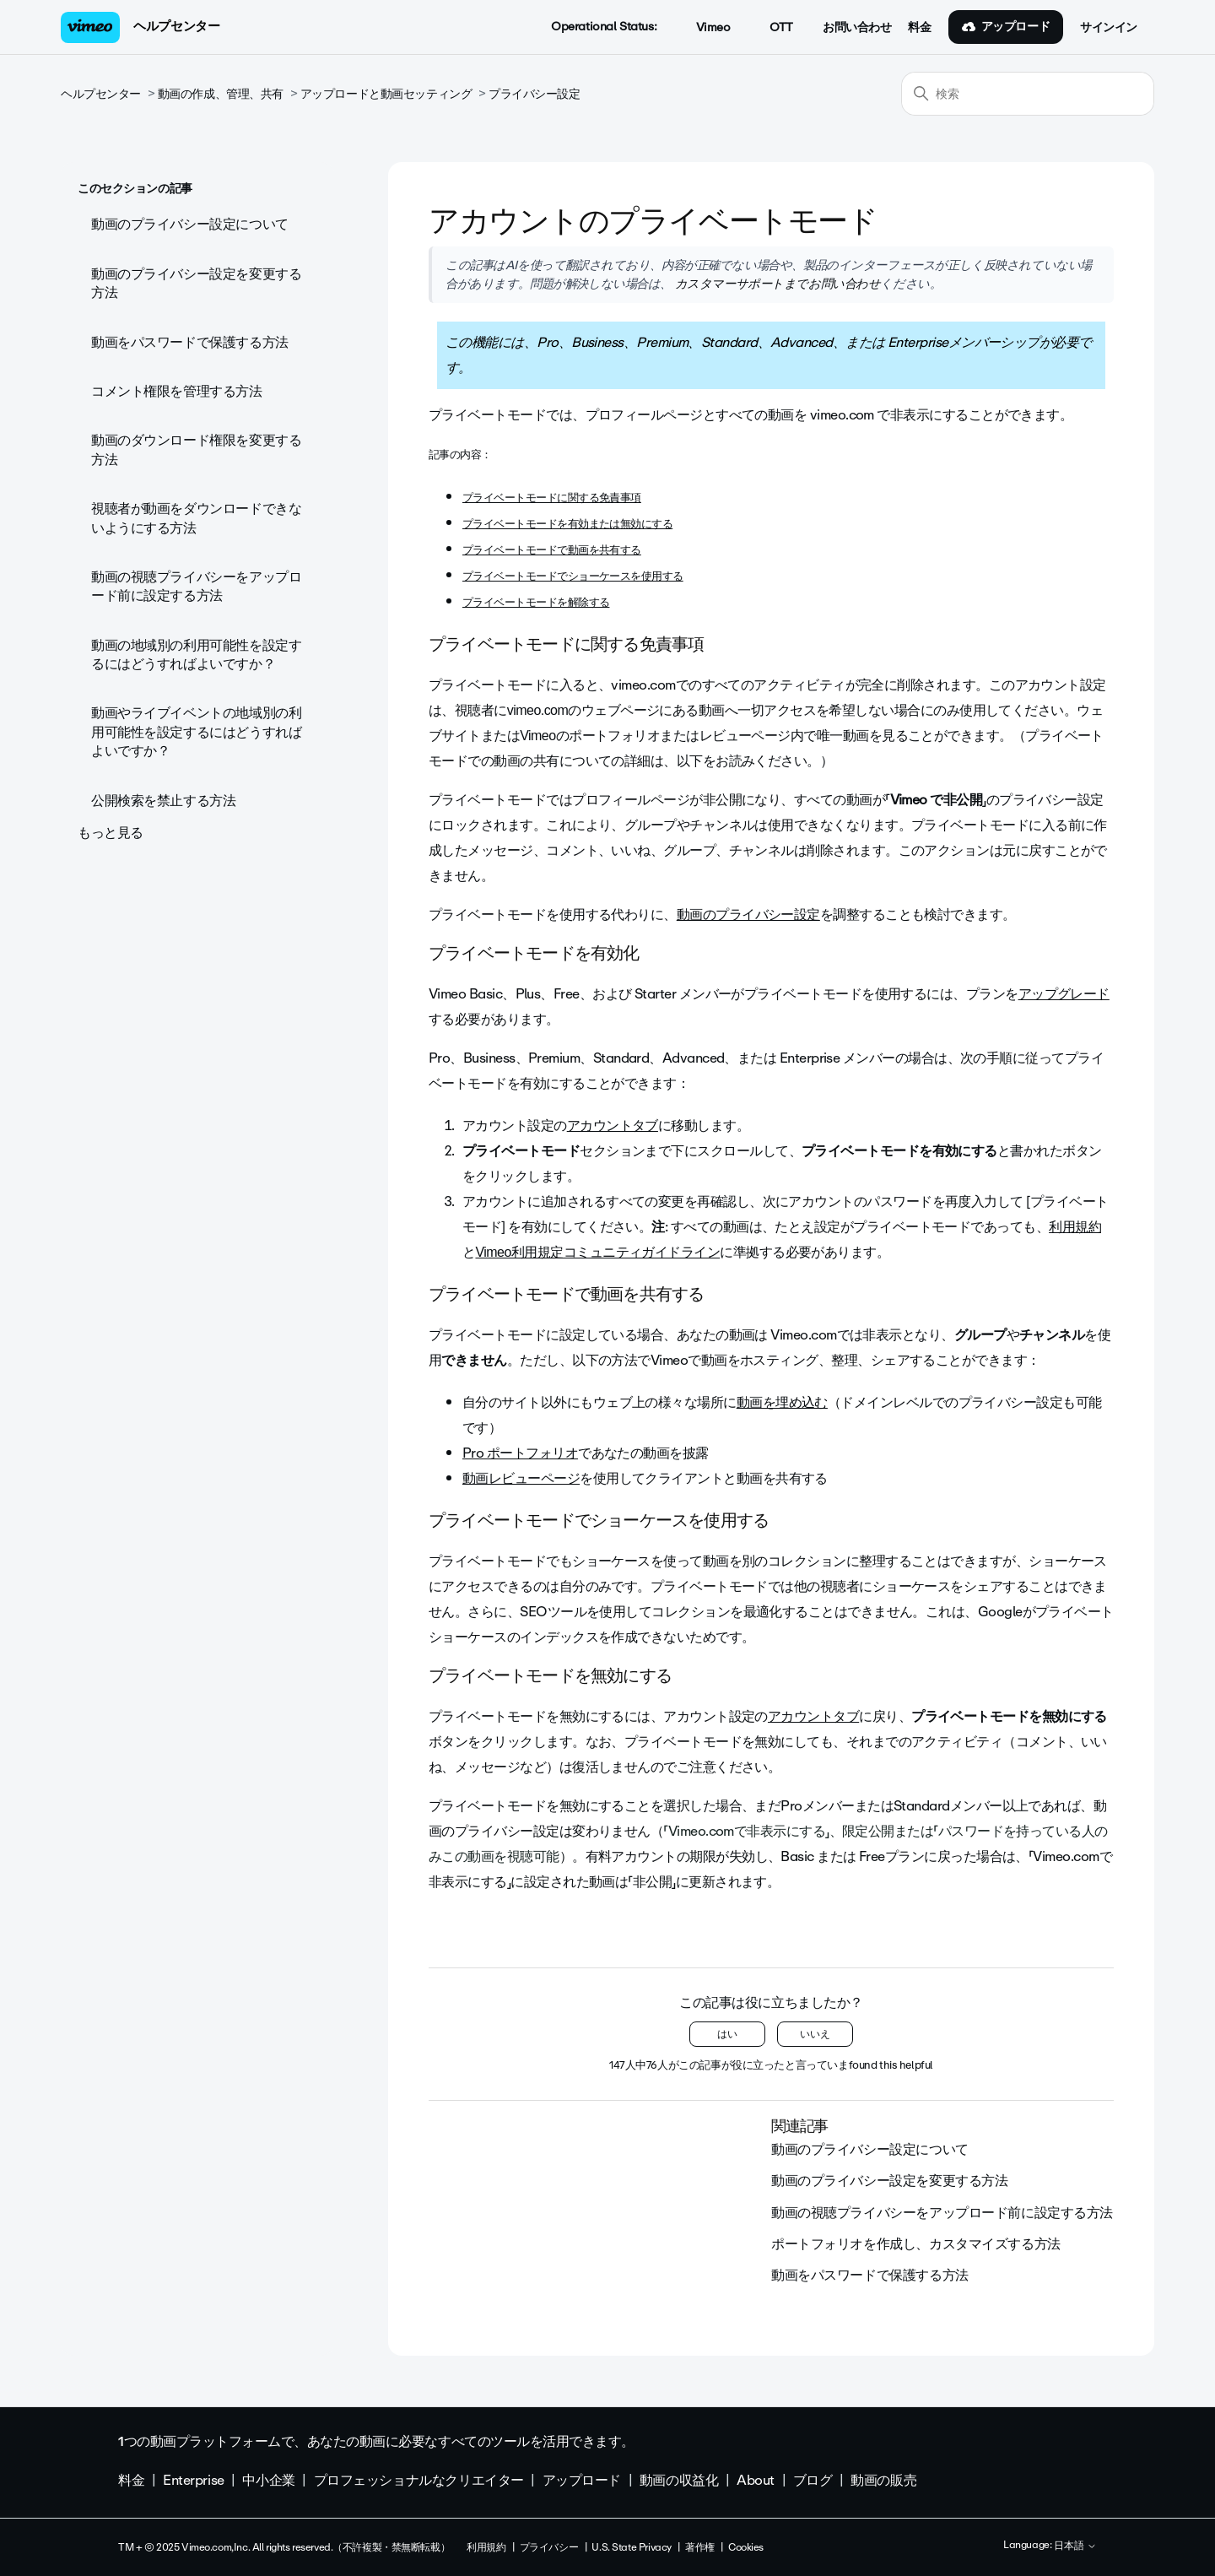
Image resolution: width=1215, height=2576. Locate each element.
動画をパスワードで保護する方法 (190, 342)
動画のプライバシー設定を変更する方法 (196, 283)
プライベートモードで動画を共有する (551, 550)
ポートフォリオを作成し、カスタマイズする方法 (916, 2243)
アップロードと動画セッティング (386, 94)
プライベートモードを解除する (535, 602)
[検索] (1027, 94)
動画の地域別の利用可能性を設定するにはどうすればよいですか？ (196, 654)
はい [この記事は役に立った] (727, 2034)
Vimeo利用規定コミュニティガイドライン (597, 1252)
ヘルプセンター (176, 26)
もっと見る (110, 832)
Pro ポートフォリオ (520, 1453)
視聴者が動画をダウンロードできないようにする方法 (196, 517)
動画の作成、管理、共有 (221, 94)
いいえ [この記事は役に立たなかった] (815, 2034)
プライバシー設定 (534, 94)
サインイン (1108, 27)
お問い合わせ (857, 27)
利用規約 (1075, 1227)
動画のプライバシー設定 (748, 914)
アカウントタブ (612, 1125)
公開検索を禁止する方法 (163, 800)
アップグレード (1064, 993)
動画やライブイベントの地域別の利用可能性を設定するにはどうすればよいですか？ (196, 731)
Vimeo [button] (704, 27)
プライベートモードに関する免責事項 (551, 497)
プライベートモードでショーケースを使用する (572, 576)
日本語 (1075, 2546)
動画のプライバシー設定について (190, 224)
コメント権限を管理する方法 (176, 391)
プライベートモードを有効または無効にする (567, 523)
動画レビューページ (521, 1478)
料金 (919, 27)
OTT (772, 27)
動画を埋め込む (782, 1402)
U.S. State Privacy (631, 2547)
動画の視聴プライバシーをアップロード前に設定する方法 (196, 586)
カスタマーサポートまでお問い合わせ (776, 283)
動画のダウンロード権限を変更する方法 (196, 449)
